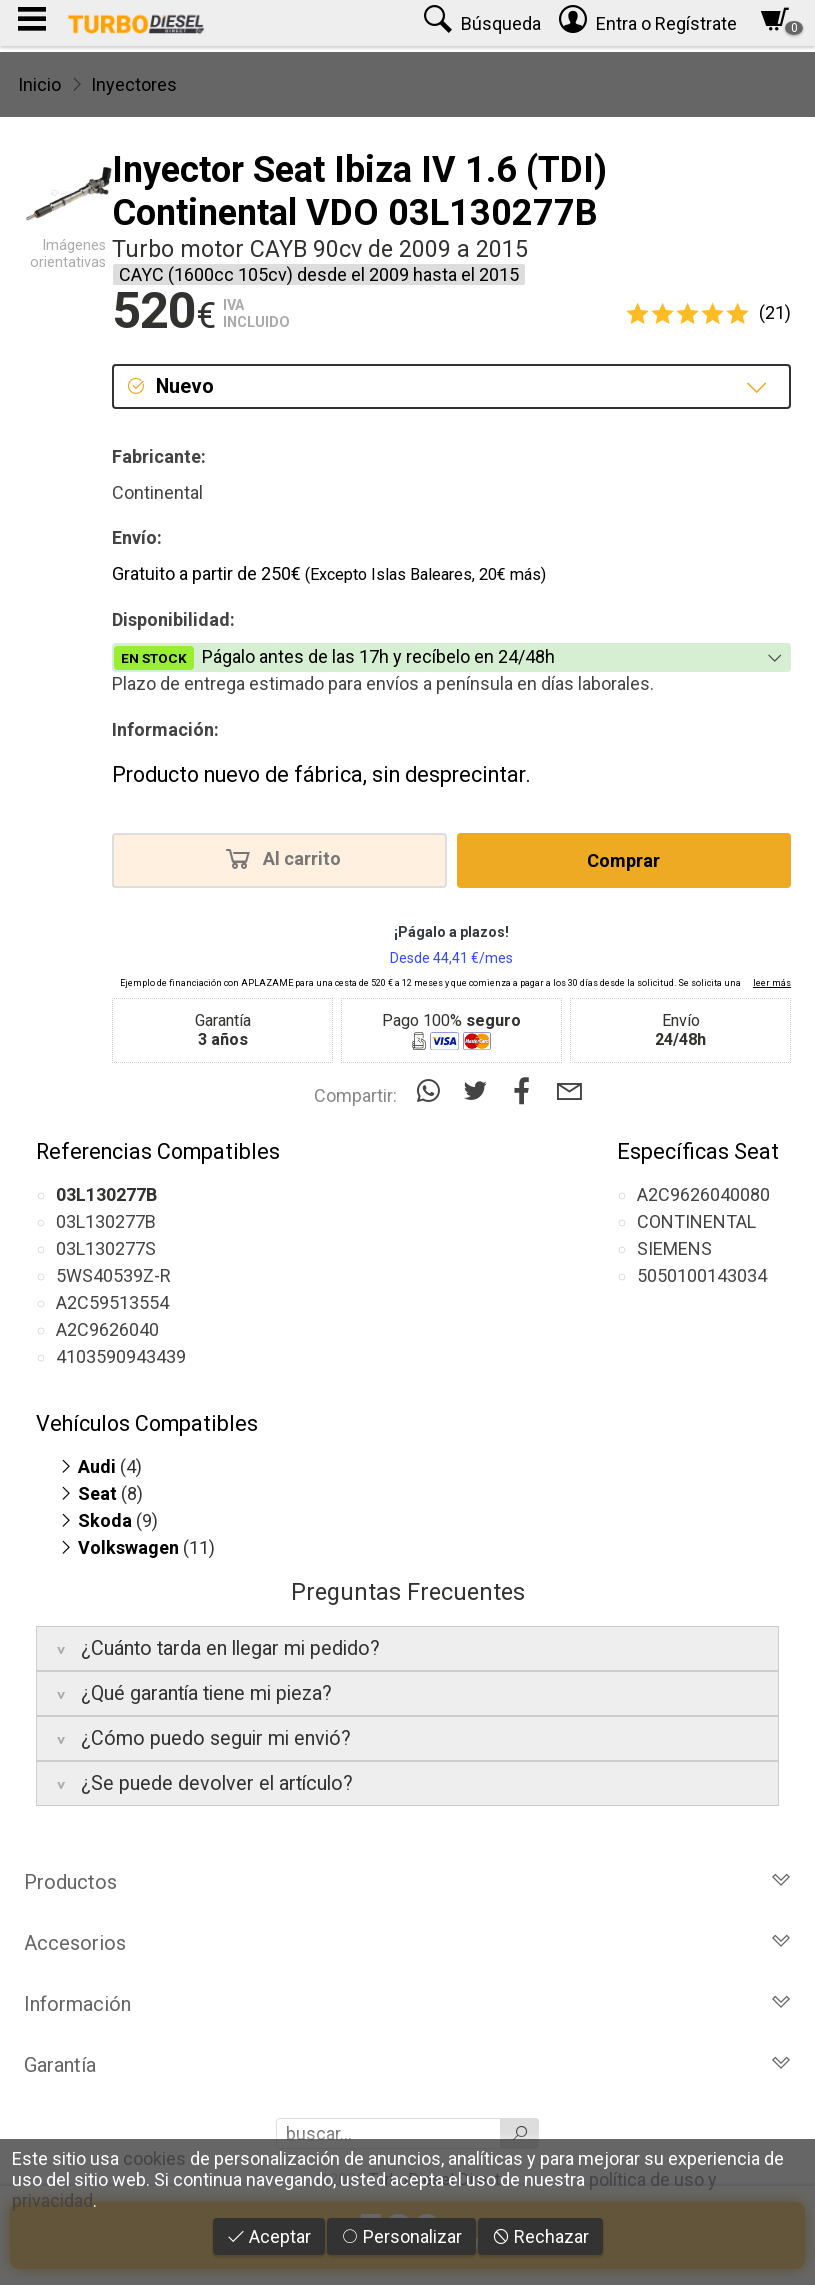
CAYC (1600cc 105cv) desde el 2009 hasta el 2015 (319, 274)
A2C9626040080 (703, 1194)
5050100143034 (702, 1275)
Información (407, 2004)
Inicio (39, 84)
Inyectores (134, 84)
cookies (154, 2158)
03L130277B (106, 1221)
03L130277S (106, 1248)
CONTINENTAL (696, 1221)
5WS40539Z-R (113, 1275)
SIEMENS (674, 1248)
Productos (407, 1882)
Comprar (623, 860)
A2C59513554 (112, 1302)
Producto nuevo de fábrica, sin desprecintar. (321, 774)
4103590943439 (121, 1356)
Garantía (407, 2065)
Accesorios (407, 1943)
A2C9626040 (107, 1329)
